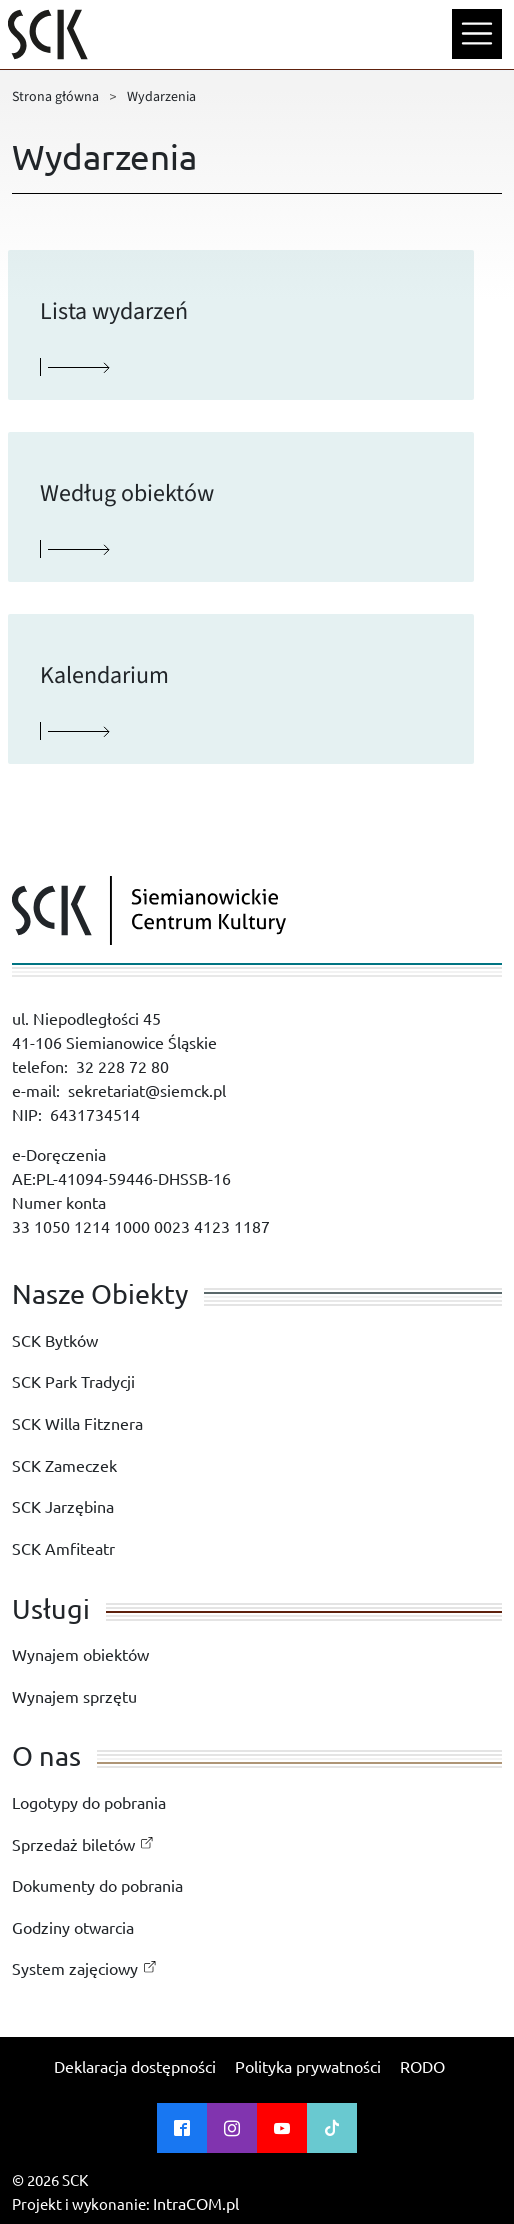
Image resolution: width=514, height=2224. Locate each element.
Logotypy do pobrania (89, 1802)
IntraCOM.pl (196, 2203)
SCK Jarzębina (63, 1506)
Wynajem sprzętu (74, 1696)
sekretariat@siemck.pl (147, 1090)
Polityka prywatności (308, 2066)
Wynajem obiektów (80, 1654)
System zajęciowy (75, 1968)
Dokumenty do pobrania (97, 1885)
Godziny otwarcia (73, 1927)
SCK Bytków (55, 1340)
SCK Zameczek (64, 1465)
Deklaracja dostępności (135, 2066)
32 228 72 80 (122, 1066)
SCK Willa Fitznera (77, 1423)
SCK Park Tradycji (73, 1381)
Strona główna (55, 97)
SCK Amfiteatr (63, 1548)
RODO (422, 2066)
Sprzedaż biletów (73, 1844)
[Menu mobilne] (477, 34)
